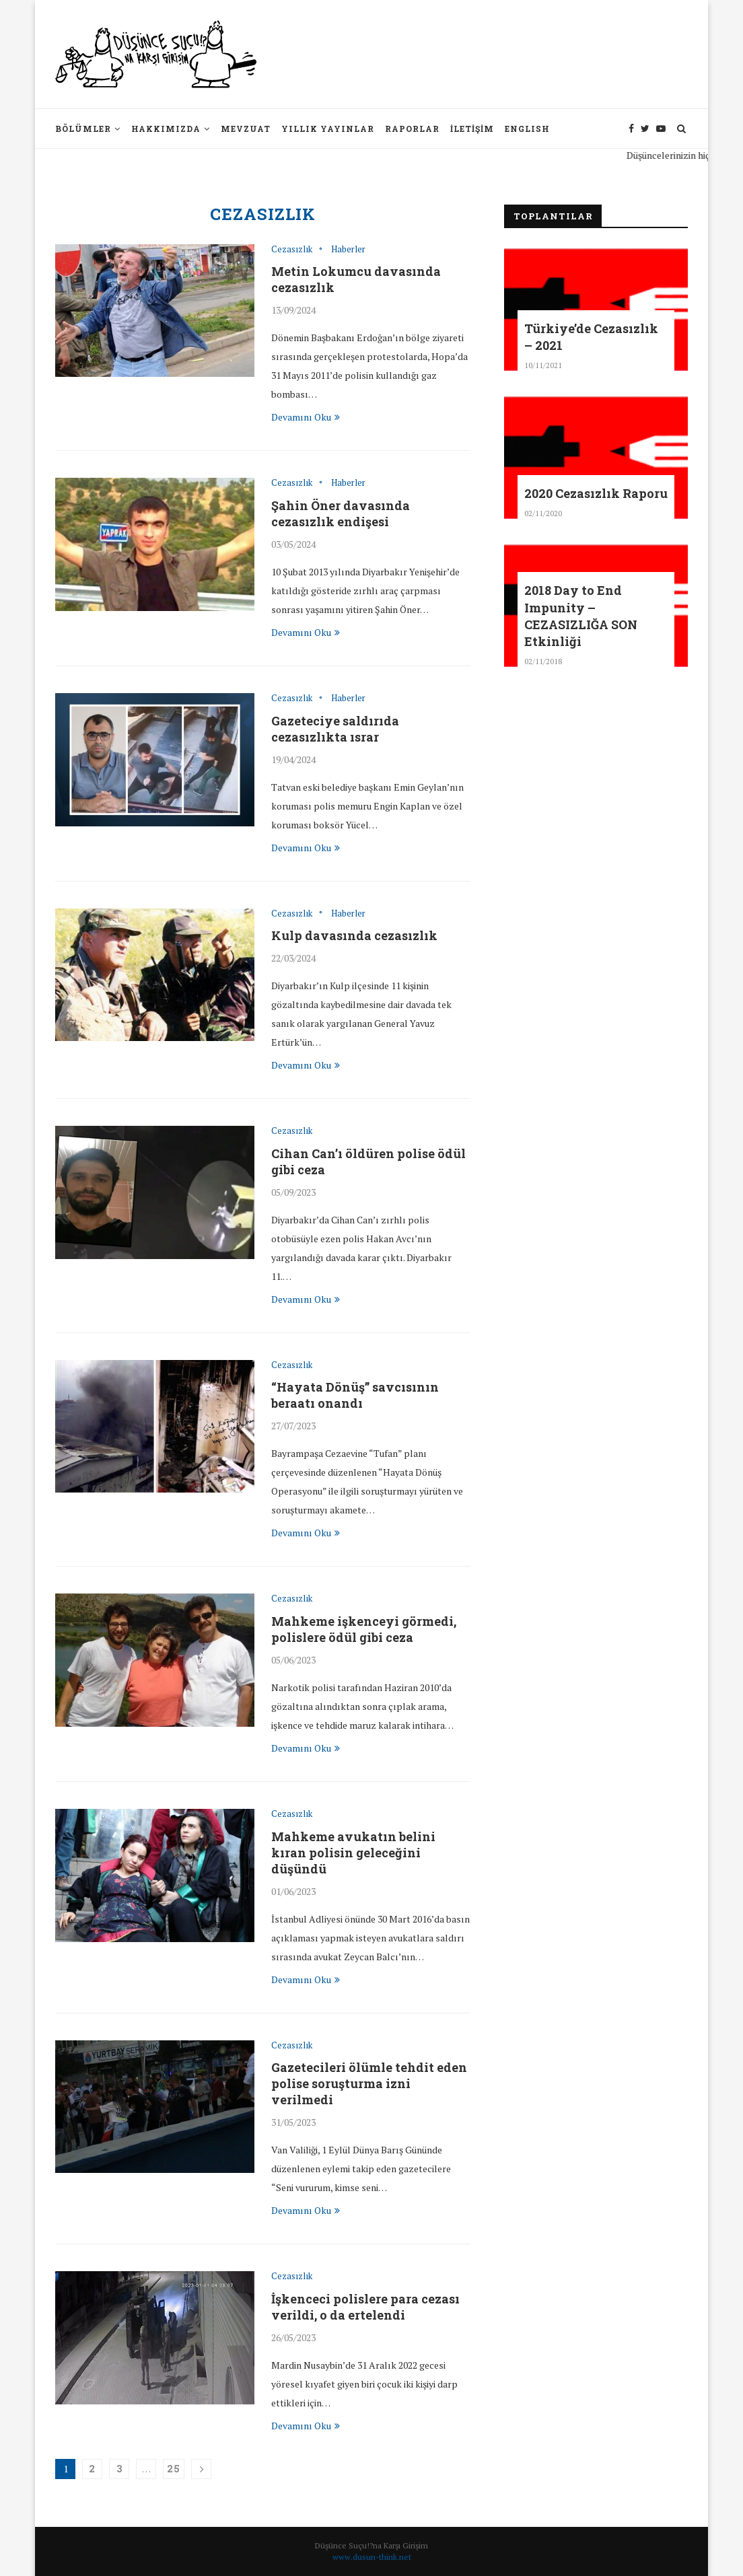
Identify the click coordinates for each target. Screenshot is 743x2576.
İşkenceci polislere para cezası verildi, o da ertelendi (365, 2307)
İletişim (472, 128)
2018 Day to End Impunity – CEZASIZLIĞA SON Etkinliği (580, 615)
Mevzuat (246, 128)
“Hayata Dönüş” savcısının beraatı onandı (355, 1395)
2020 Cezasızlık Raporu (596, 493)
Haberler (348, 249)
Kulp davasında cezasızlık (354, 935)
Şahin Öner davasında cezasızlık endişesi (340, 513)
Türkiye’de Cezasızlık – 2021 (591, 336)
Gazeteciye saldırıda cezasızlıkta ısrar (335, 729)
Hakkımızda (166, 128)
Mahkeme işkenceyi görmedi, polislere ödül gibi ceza (363, 1629)
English (527, 128)
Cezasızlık (291, 249)
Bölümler (83, 128)
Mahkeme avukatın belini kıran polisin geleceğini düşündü (353, 1852)
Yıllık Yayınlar (327, 128)
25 (173, 2468)
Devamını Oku (305, 416)
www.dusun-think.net (371, 2557)
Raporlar (412, 128)
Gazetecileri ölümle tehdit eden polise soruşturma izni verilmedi (369, 2083)
